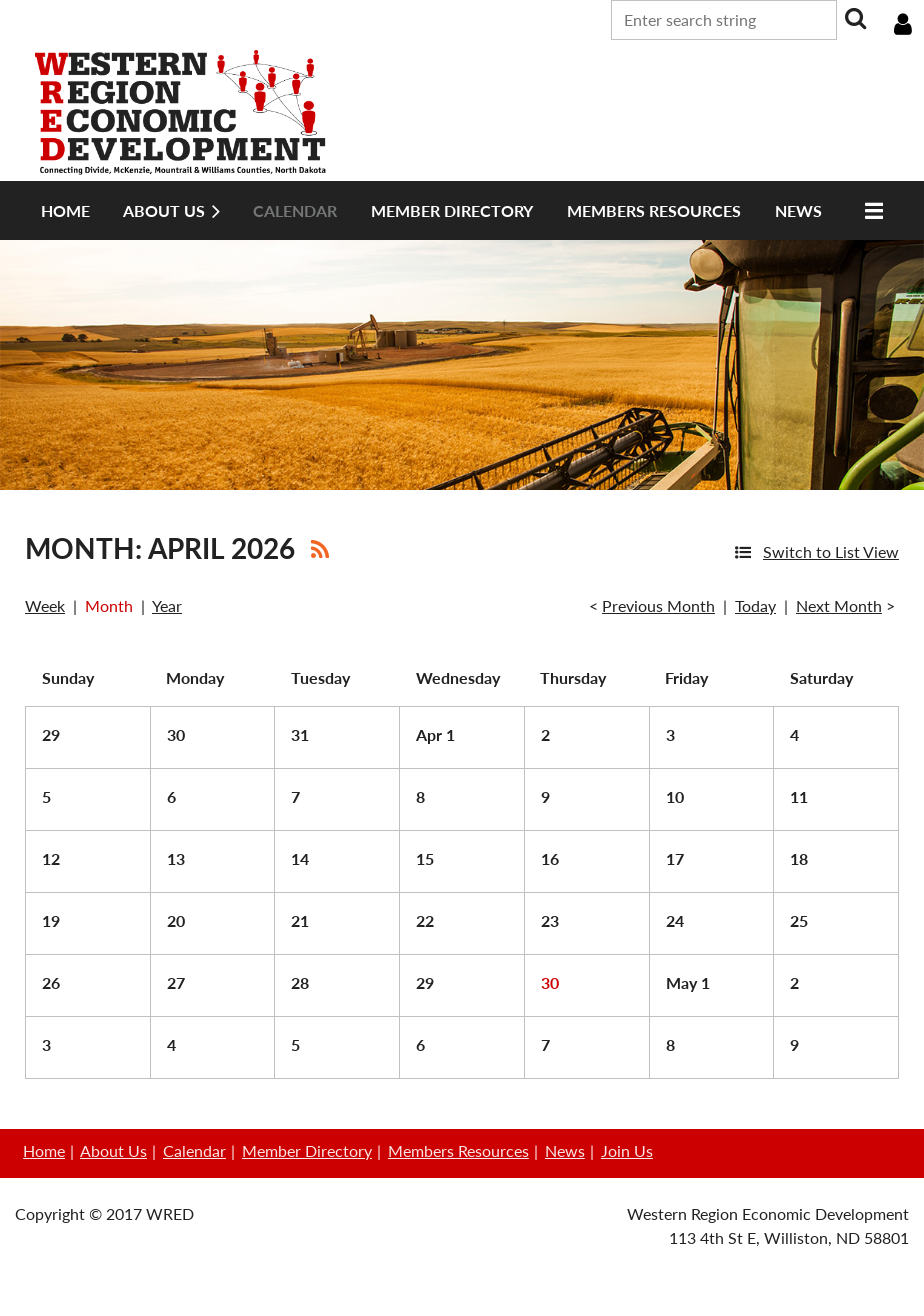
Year (167, 605)
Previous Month (658, 605)
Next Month (839, 605)
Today (755, 605)
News (565, 1150)
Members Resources (458, 1150)
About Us (113, 1150)
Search (856, 18)
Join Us (627, 1150)
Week (45, 605)
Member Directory (307, 1150)
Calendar (194, 1150)
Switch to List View (831, 551)
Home (44, 1150)
